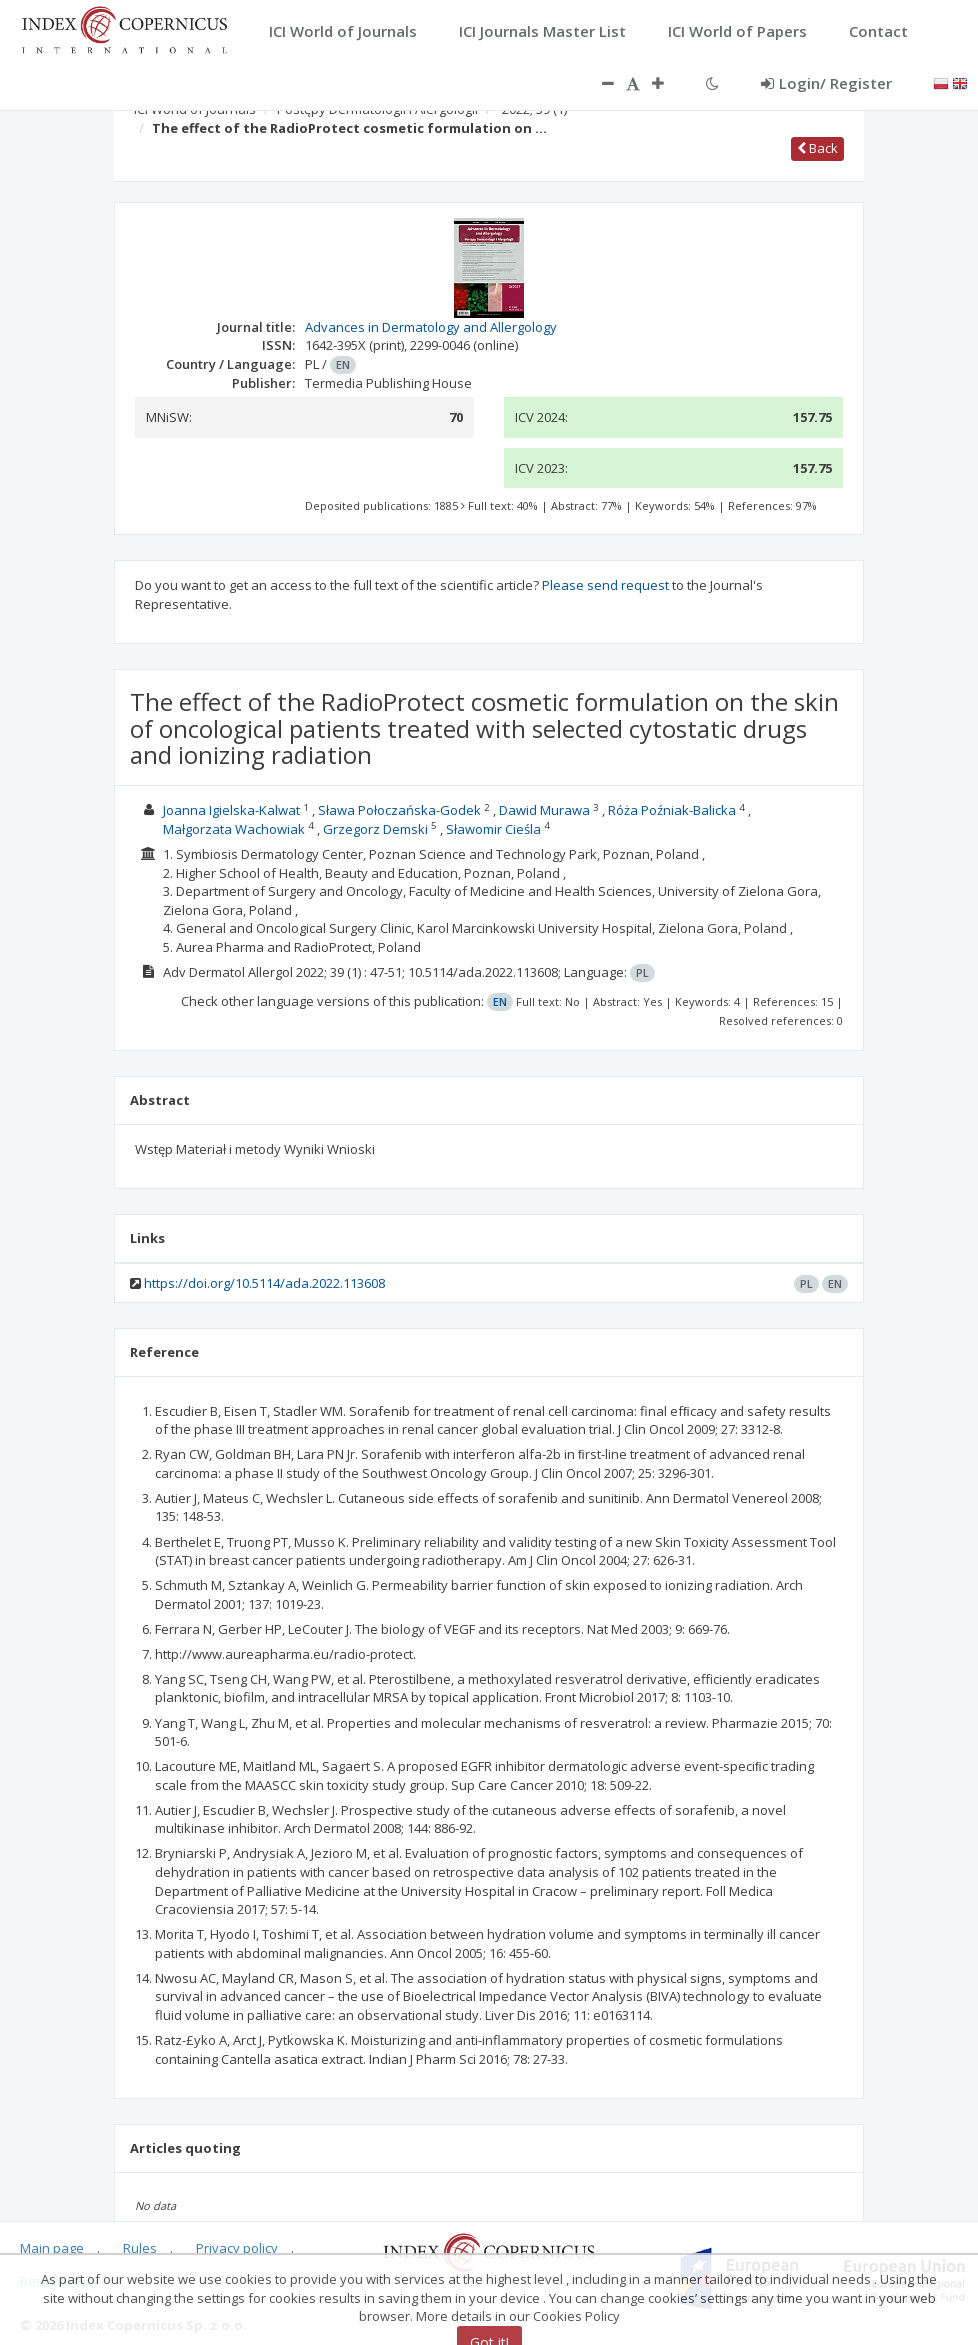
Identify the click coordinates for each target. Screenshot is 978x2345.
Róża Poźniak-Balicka (672, 810)
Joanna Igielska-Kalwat (231, 810)
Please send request (605, 585)
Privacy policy (237, 2248)
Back (817, 148)
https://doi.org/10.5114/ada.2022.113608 (264, 1283)
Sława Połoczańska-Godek (399, 810)
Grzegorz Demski (375, 829)
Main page (52, 2248)
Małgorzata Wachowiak (234, 829)
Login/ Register (826, 83)
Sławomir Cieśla (493, 829)
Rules (140, 2248)
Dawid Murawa (544, 810)
